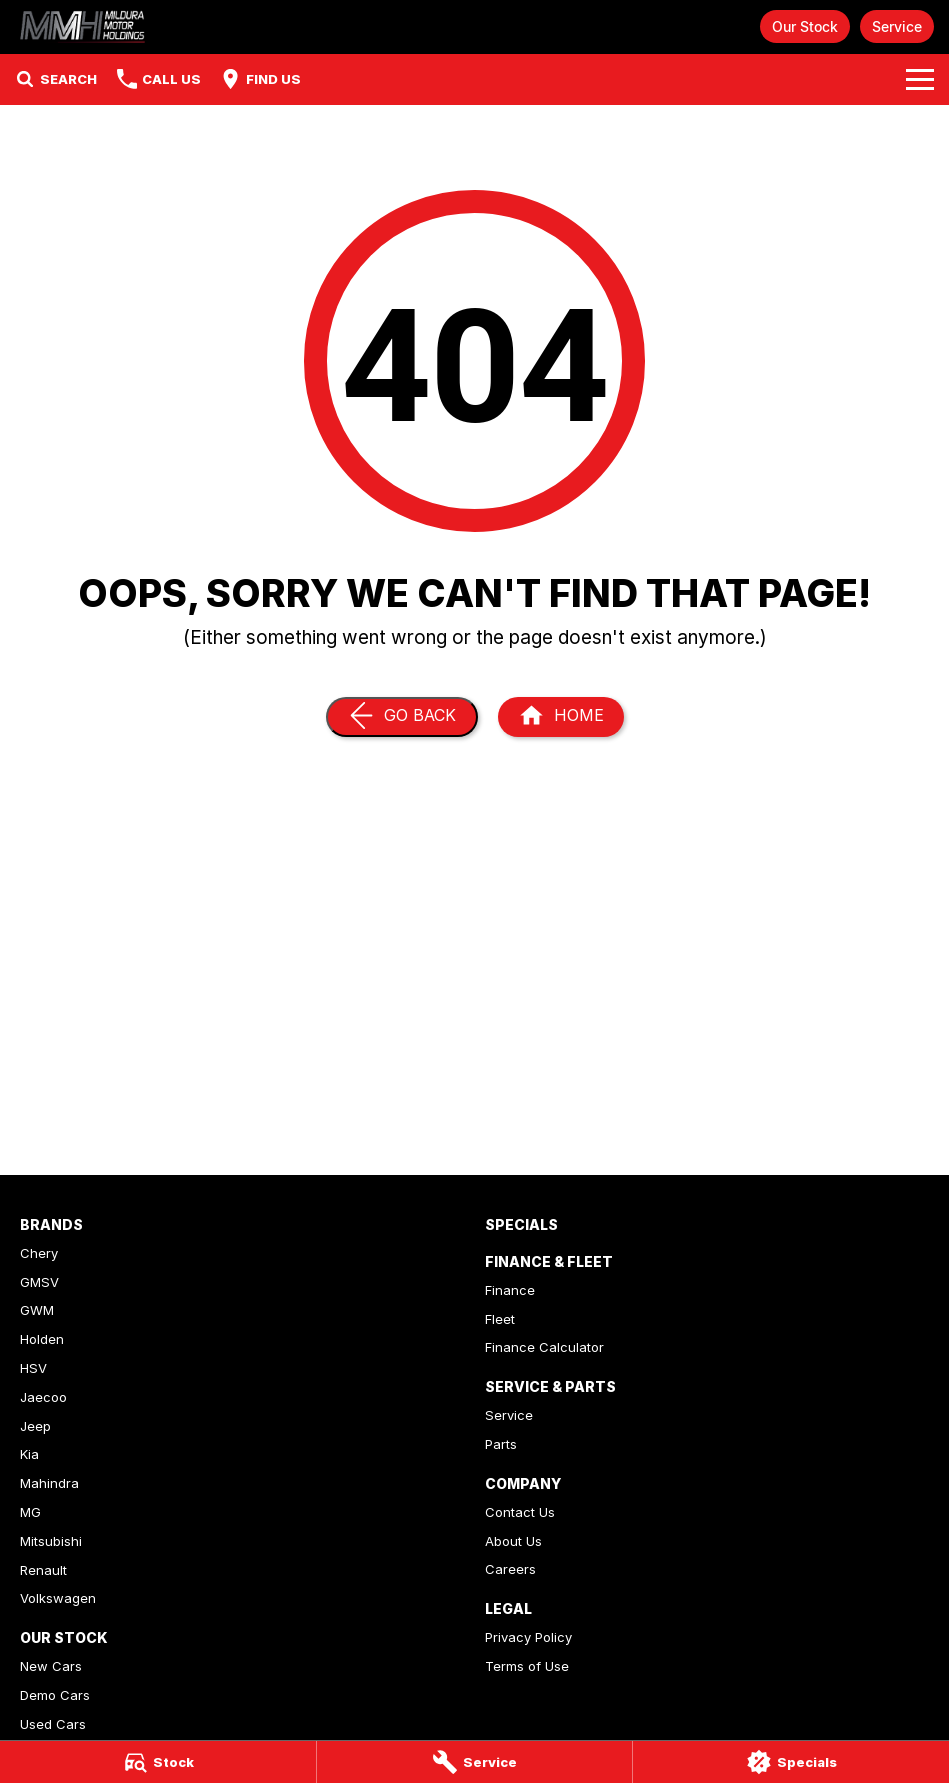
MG (30, 1512)
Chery (39, 1253)
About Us (513, 1541)
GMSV (39, 1282)
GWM (37, 1310)
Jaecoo (43, 1397)
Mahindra (49, 1483)
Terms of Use (527, 1666)
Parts (501, 1444)
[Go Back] (402, 717)
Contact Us (520, 1512)
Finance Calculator (544, 1347)
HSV (33, 1368)
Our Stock (805, 26)
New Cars (51, 1666)
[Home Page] (84, 26)
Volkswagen (58, 1598)
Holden (42, 1339)
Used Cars (53, 1724)
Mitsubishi (51, 1541)
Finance (510, 1290)
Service (897, 26)
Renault (43, 1570)
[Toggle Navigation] (920, 79)
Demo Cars (55, 1695)
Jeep (35, 1426)
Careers (510, 1569)
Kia (29, 1454)
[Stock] (158, 1762)
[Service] (475, 1762)
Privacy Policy (528, 1637)
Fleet (500, 1319)
